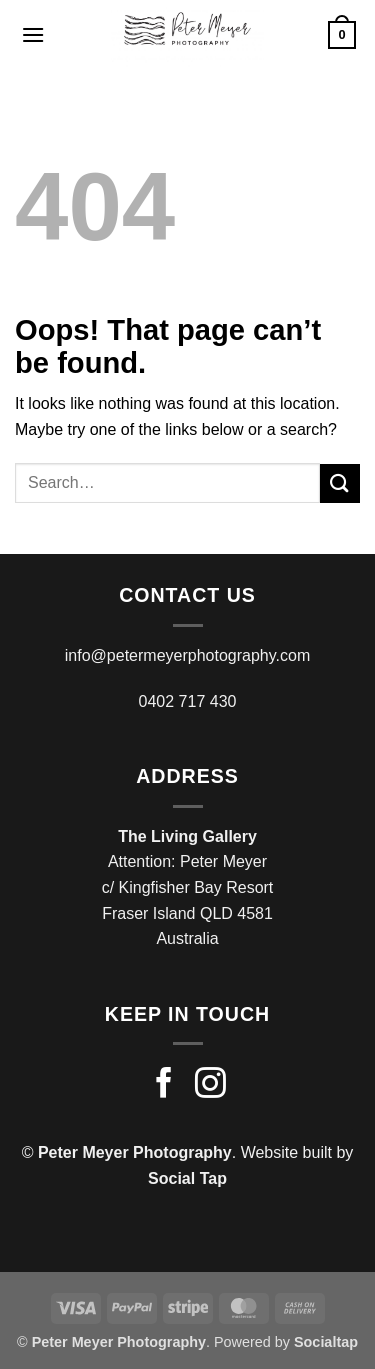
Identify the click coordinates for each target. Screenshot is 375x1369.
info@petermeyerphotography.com (187, 655)
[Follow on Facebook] (164, 1085)
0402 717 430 (188, 701)
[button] (33, 34)
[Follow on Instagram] (210, 1085)
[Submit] (340, 483)
